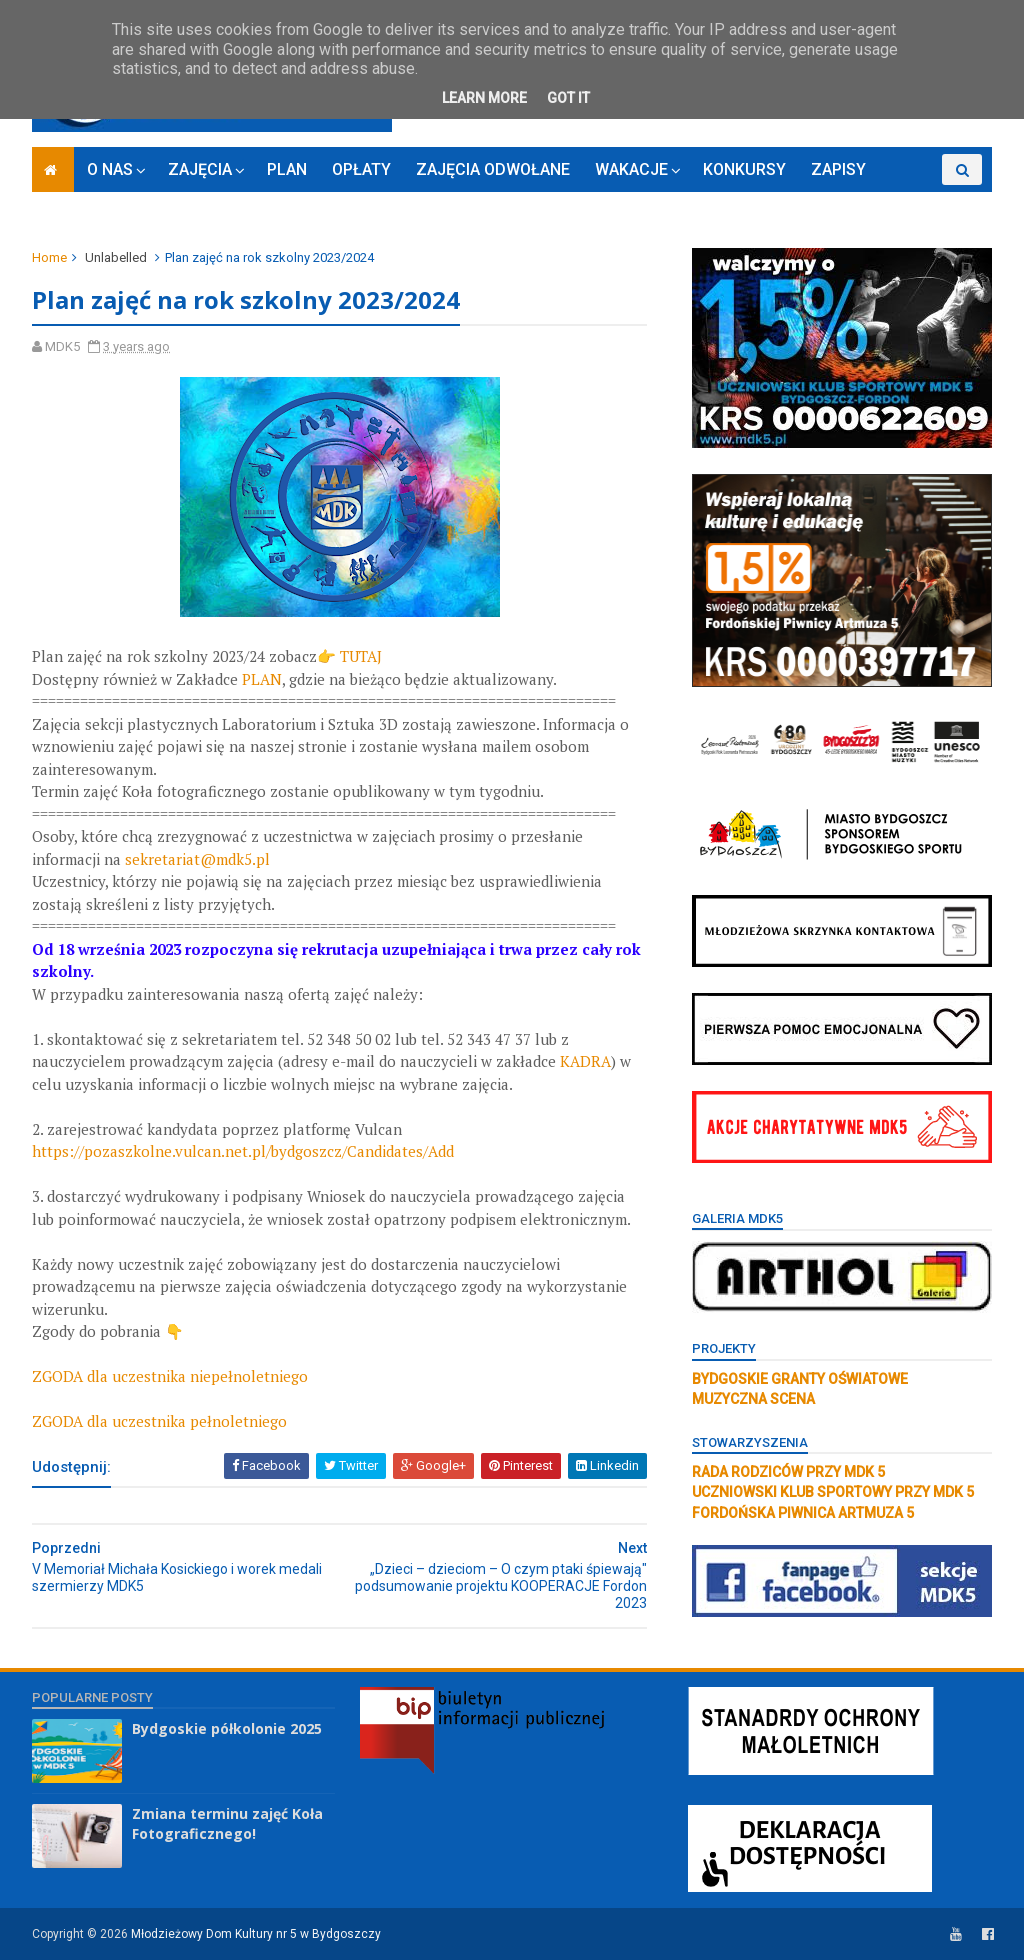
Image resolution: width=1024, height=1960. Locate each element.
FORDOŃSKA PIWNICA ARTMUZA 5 (803, 1513)
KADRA (585, 1061)
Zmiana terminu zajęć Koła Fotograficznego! (227, 1823)
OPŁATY (361, 169)
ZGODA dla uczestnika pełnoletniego (159, 1421)
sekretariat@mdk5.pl (197, 859)
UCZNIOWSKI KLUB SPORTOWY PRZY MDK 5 (833, 1492)
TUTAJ (363, 656)
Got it (568, 98)
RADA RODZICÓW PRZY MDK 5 (788, 1472)
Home (49, 257)
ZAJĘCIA (200, 169)
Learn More (484, 98)
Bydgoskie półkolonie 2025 (227, 1728)
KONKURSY (744, 169)
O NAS (110, 169)
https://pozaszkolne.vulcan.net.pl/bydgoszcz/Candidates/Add (243, 1151)
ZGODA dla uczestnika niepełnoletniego (170, 1376)
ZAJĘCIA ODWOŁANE (493, 169)
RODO (912, 200)
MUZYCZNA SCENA (753, 1399)
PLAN (287, 169)
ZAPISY (838, 169)
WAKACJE (631, 169)
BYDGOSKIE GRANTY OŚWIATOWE (800, 1379)
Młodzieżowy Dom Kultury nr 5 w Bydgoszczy (256, 1934)
